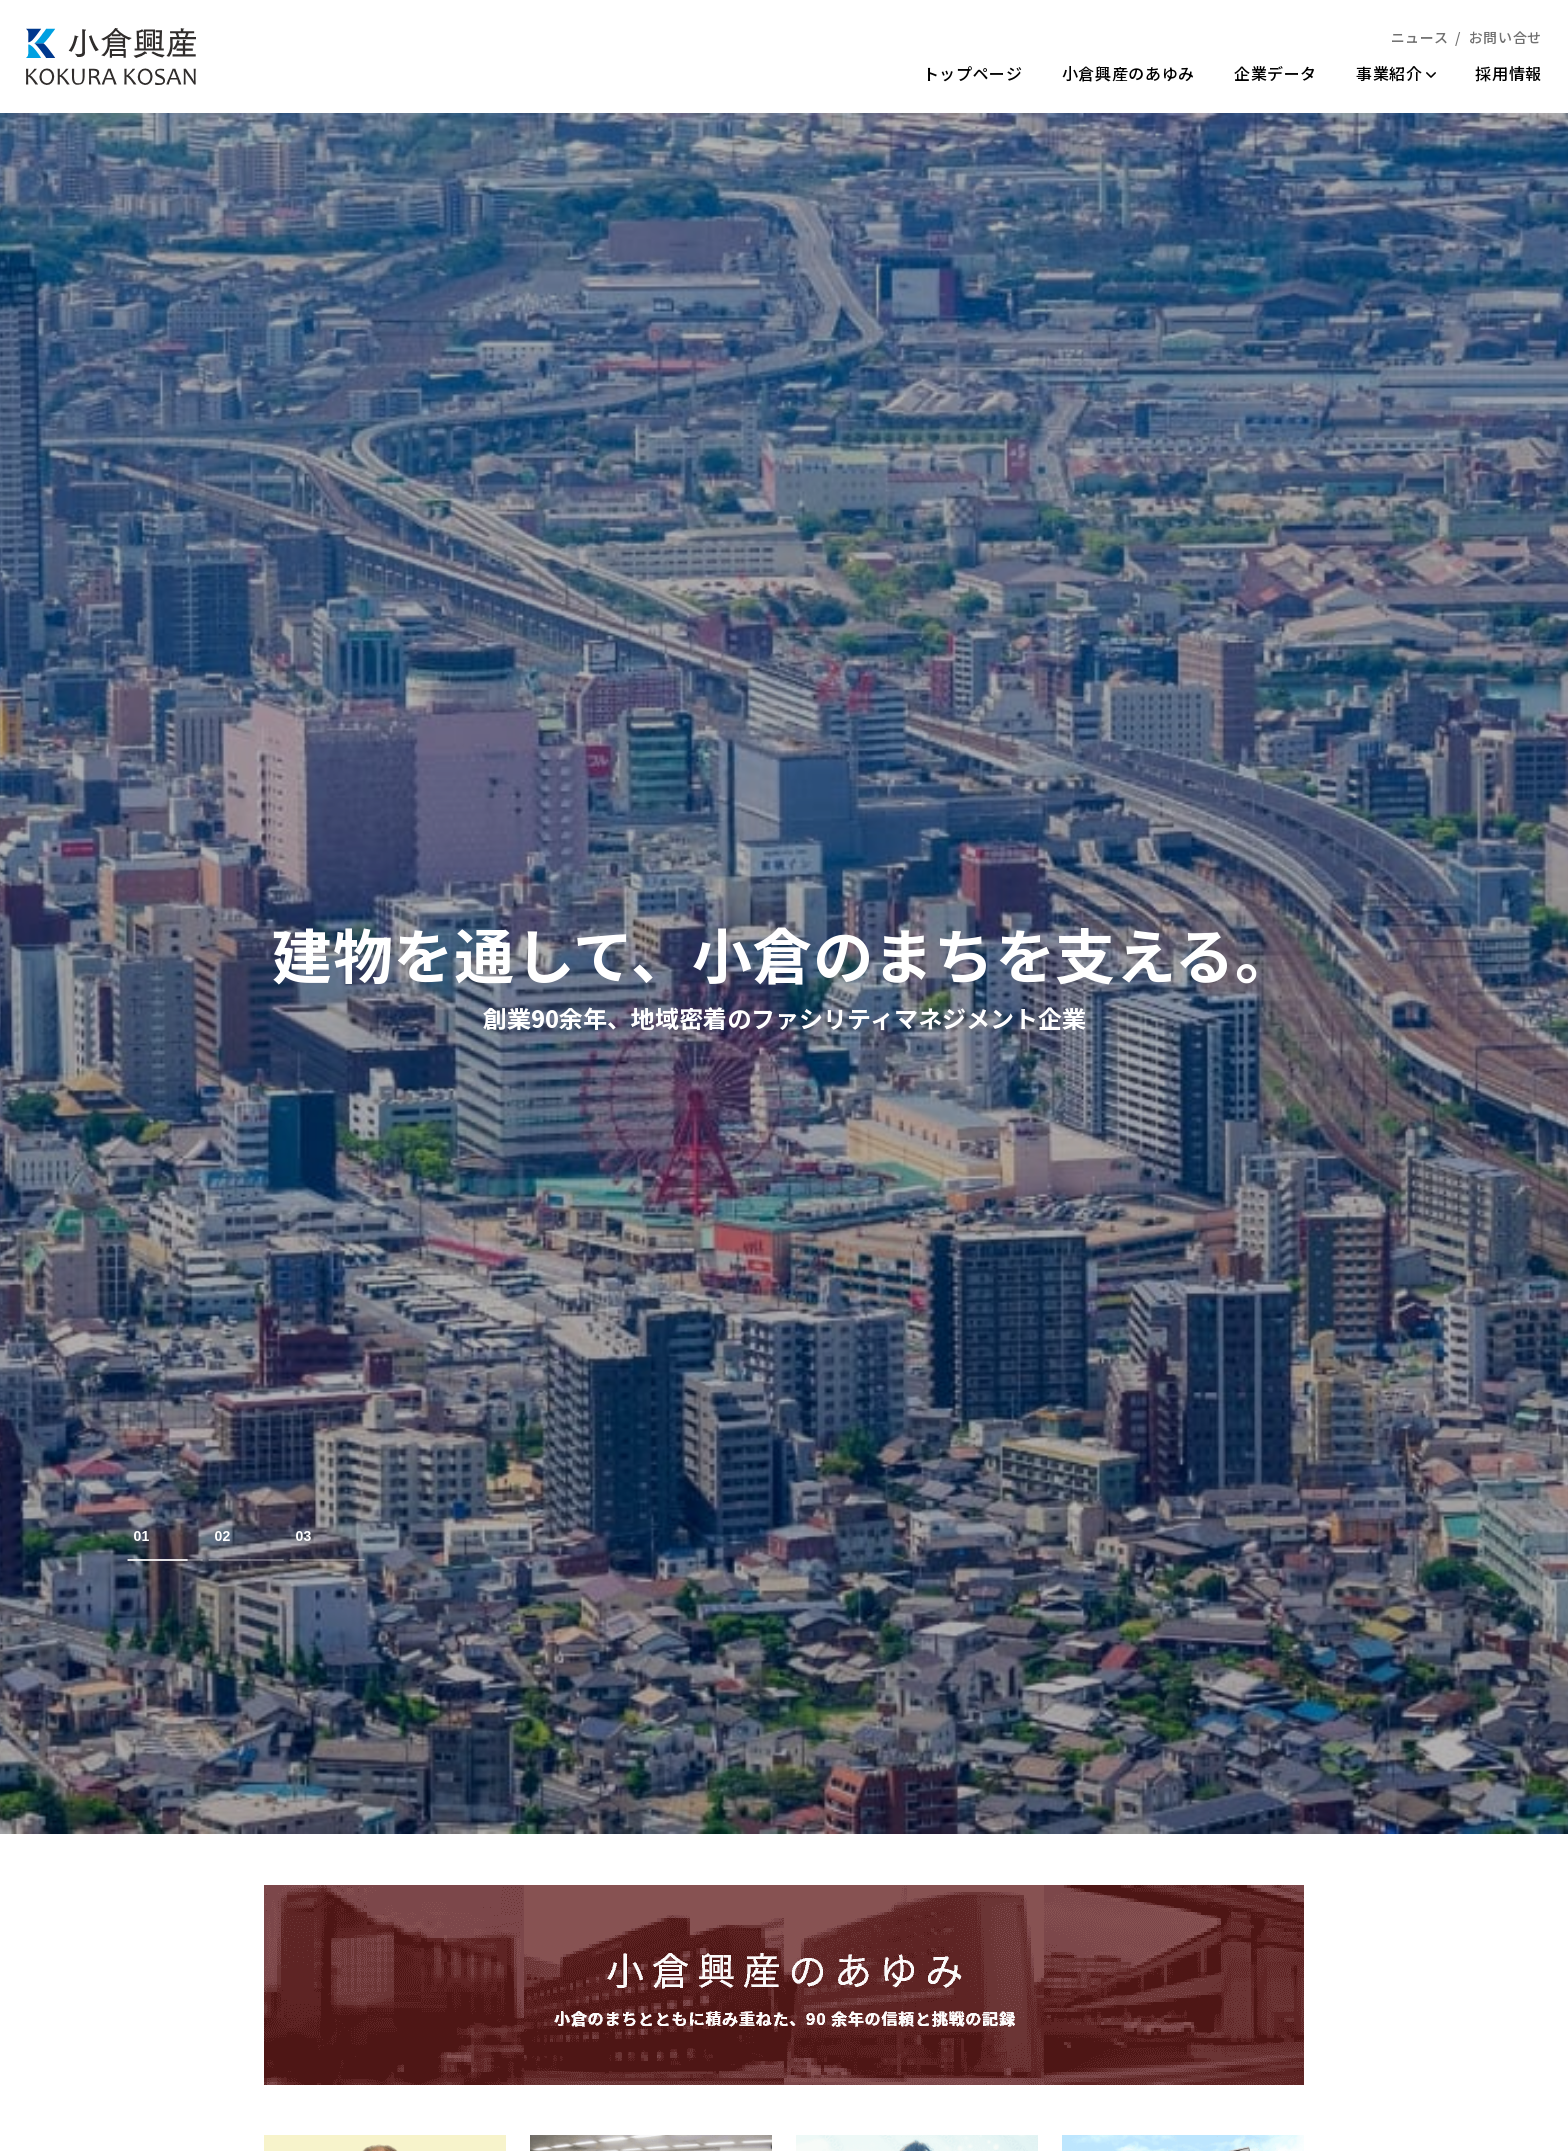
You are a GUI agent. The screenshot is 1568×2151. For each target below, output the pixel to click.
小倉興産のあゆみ (1128, 73)
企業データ (1275, 73)
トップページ (973, 73)
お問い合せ (1505, 37)
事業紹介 (1396, 73)
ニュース (1420, 37)
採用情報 (1508, 73)
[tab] (165, 1536)
